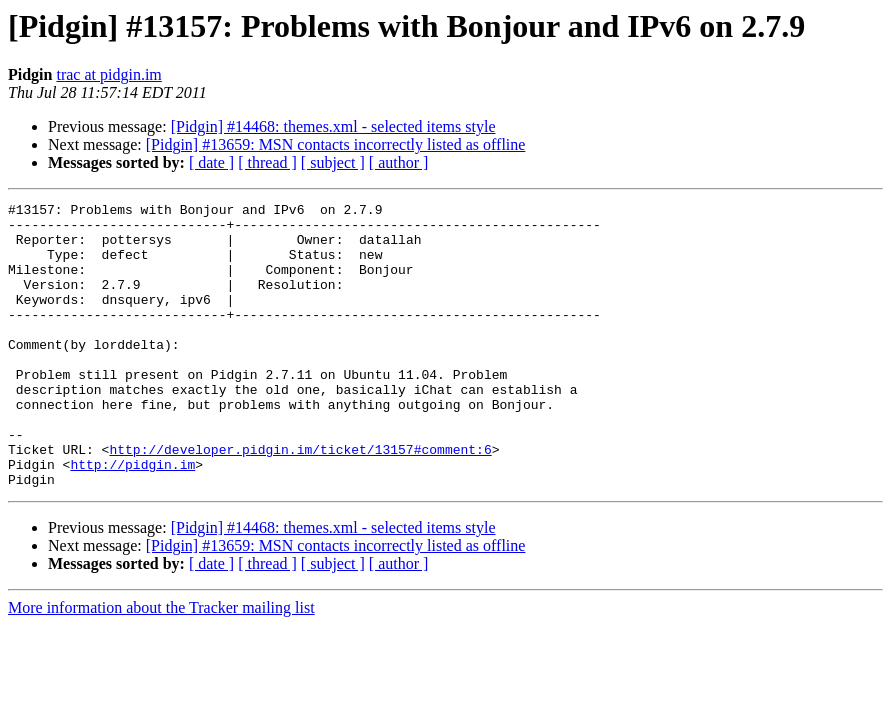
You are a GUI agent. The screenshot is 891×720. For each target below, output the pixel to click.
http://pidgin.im (132, 518)
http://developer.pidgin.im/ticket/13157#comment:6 (300, 500)
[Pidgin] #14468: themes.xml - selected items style (333, 126)
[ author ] (399, 162)
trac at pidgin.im (108, 74)
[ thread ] (267, 162)
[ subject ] (333, 162)
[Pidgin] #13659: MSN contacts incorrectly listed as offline (336, 144)
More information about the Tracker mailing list (161, 664)
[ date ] (211, 162)
